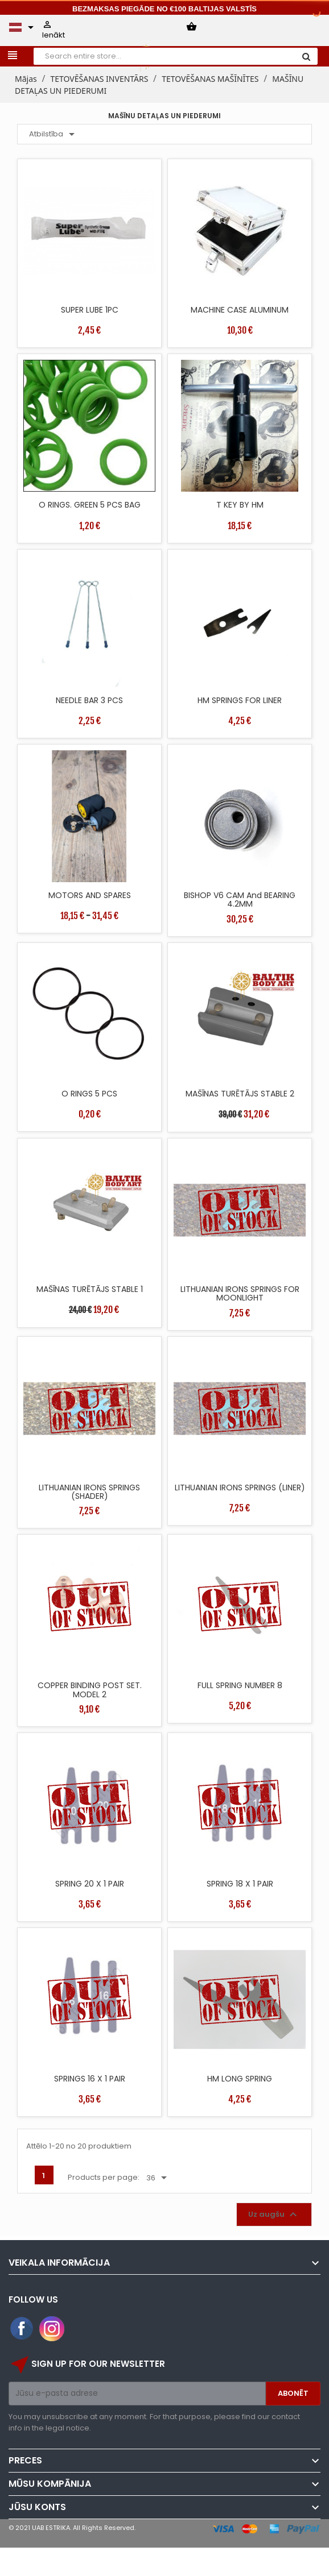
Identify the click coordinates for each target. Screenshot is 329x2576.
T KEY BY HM (240, 504)
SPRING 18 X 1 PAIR (240, 1883)
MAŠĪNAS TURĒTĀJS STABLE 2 (240, 1093)
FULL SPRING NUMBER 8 (240, 1685)
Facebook (22, 2328)
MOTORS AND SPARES (89, 895)
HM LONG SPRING (239, 2078)
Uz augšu (274, 2214)
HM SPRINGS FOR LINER (240, 700)
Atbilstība (54, 134)
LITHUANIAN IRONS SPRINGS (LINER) (240, 1487)
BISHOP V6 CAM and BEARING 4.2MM (239, 899)
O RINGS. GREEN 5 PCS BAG (90, 504)
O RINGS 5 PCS (89, 1093)
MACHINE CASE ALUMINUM (240, 309)
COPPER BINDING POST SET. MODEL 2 (90, 1690)
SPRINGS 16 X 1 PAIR (89, 2078)
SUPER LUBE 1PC (89, 309)
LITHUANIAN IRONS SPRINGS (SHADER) (89, 1492)
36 (158, 2178)
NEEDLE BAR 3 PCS (89, 700)
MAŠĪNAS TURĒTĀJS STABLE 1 (89, 1289)
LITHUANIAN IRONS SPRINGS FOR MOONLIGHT (239, 1293)
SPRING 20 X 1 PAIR (89, 1883)
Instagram (51, 2328)
